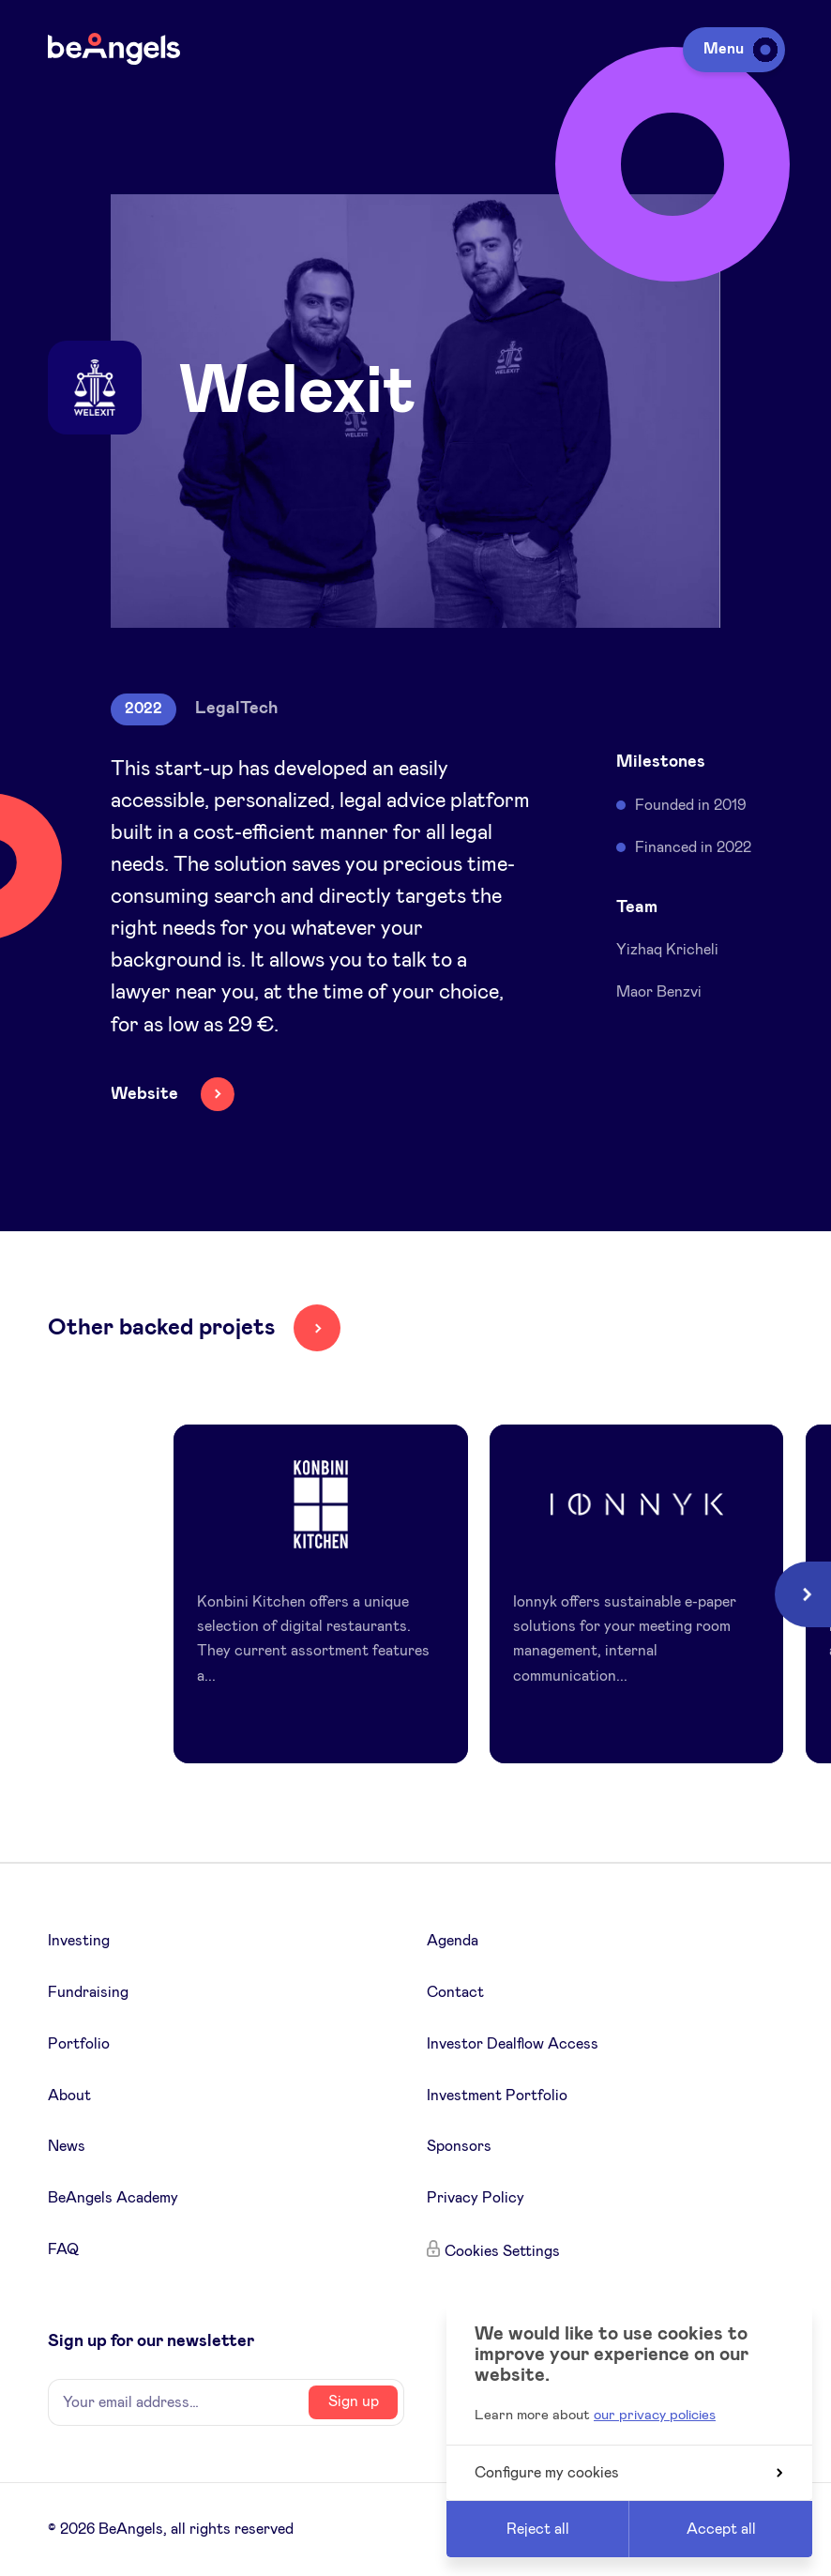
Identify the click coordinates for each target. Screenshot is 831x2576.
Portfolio (79, 2043)
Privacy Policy (475, 2197)
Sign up (353, 2401)
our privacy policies (655, 2415)
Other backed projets (161, 1328)
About (69, 2095)
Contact (455, 1992)
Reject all (537, 2529)
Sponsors (459, 2146)
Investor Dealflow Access (512, 2043)
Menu (737, 48)
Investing (79, 1940)
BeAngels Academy (113, 2197)
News (66, 2146)
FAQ (63, 2249)
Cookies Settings (502, 2251)
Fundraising (88, 1992)
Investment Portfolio (497, 2095)
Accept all (721, 2529)
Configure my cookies (628, 2472)
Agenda (452, 1940)
